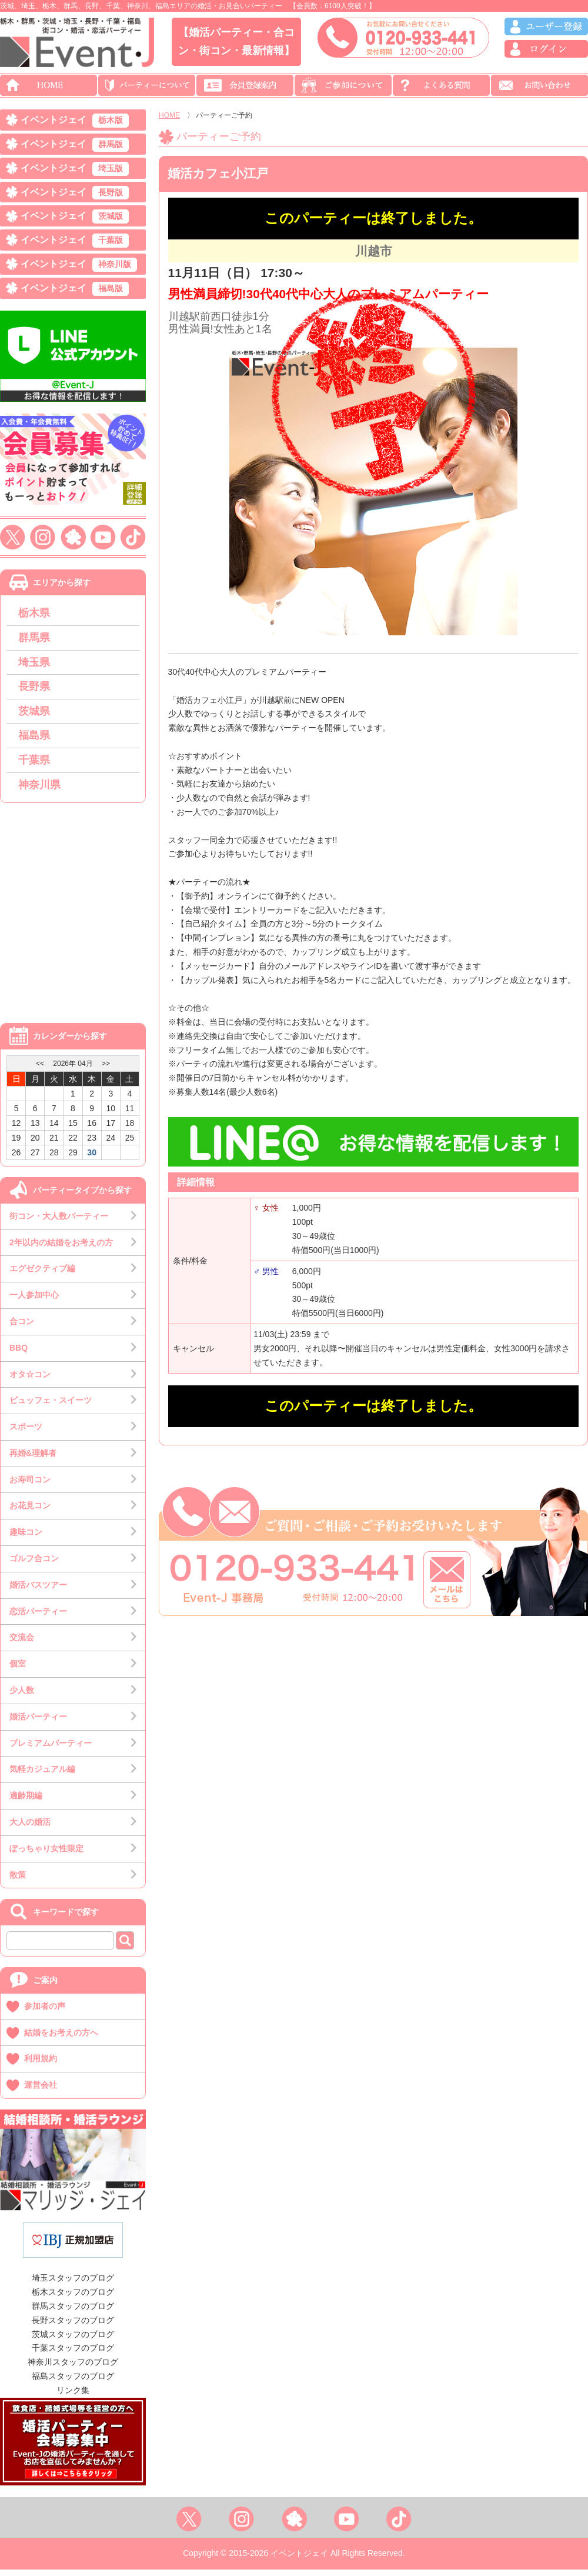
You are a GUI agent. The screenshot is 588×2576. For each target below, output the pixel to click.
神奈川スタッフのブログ (73, 2368)
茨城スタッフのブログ (73, 2340)
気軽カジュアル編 (42, 1776)
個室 (17, 1670)
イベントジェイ (75, 121)
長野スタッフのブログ (73, 2326)
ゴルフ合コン (34, 1564)
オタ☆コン (30, 1380)
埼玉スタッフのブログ (73, 2285)
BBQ (18, 1354)
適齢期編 (25, 1802)
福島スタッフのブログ (73, 2382)
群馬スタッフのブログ (73, 2312)
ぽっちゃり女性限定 (46, 1854)
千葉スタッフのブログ (73, 2355)
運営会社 (40, 2091)
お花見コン (30, 1512)
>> (106, 1070)
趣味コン (25, 1538)
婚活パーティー (38, 1723)
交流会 (21, 1644)
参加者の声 (44, 2012)
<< (40, 1070)
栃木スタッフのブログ (73, 2298)
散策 (17, 1881)
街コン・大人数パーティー (58, 1222)
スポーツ (25, 1433)
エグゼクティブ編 (42, 1274)
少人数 (21, 1696)
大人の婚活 (30, 1828)
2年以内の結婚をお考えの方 (61, 1249)
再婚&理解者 (32, 1459)
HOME (169, 115)
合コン (21, 1327)
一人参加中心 (34, 1301)
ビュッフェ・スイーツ (50, 1406)
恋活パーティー (38, 1617)
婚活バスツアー (38, 1591)
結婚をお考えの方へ (61, 2039)
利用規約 (40, 2065)
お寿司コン (30, 1486)
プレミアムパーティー (50, 1749)
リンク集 (72, 2396)
